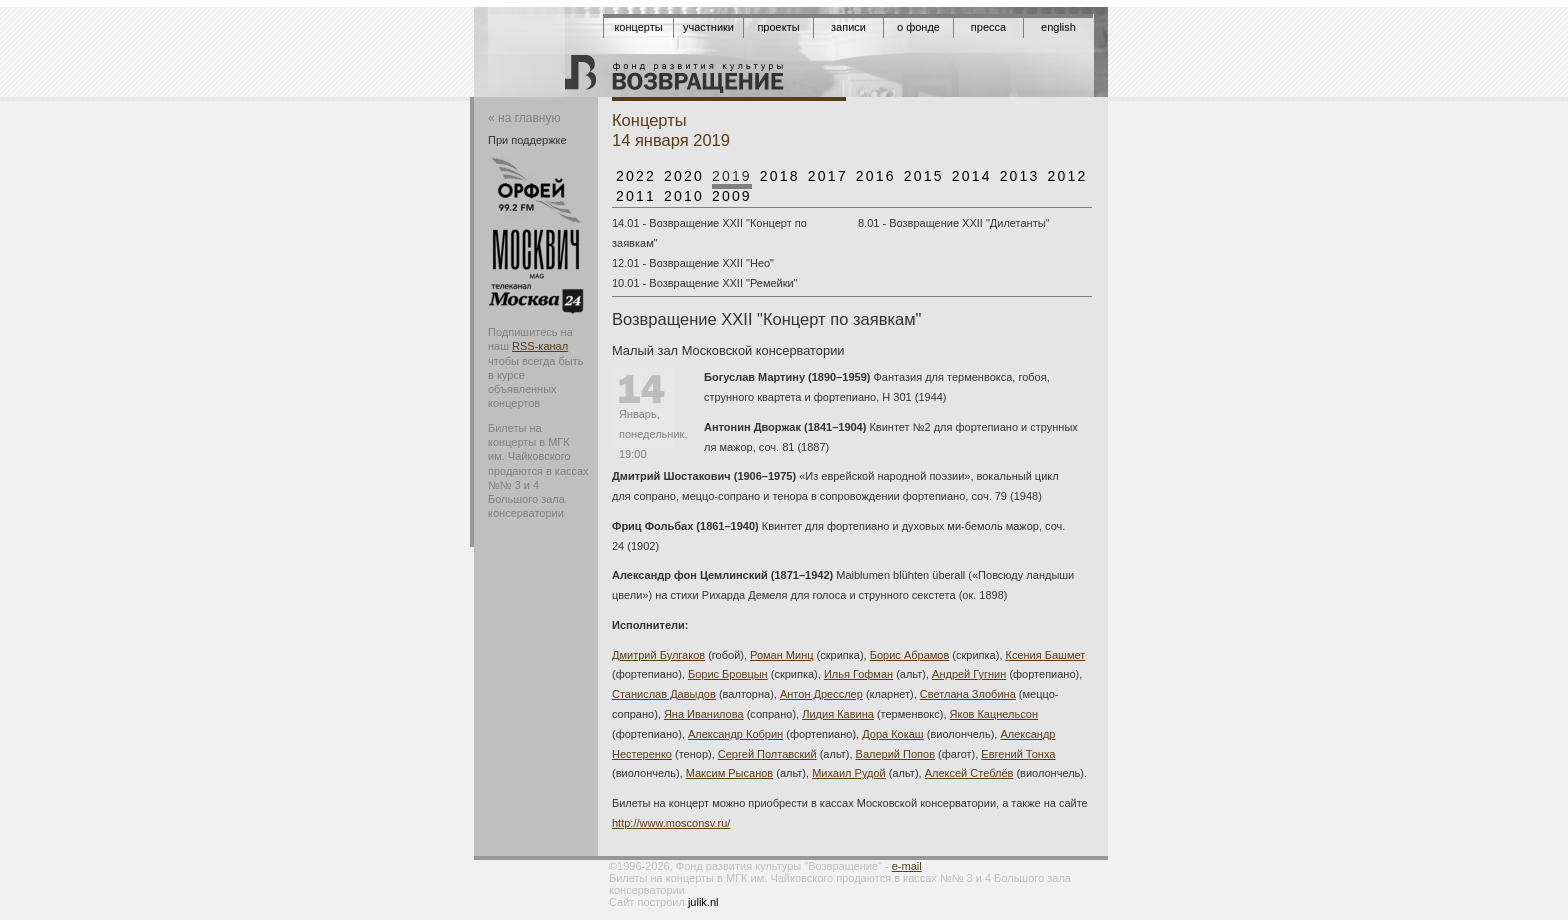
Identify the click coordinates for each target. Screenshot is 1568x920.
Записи (848, 27)
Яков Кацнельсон (994, 714)
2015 (924, 176)
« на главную (524, 118)
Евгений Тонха (1018, 754)
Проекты (778, 27)
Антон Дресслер (821, 694)
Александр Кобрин (735, 734)
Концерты (638, 27)
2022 (636, 176)
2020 (684, 176)
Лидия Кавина (838, 714)
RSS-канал (540, 346)
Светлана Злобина (968, 694)
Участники (708, 27)
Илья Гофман (858, 674)
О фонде (918, 27)
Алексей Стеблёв (969, 773)
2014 (972, 176)
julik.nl (703, 902)
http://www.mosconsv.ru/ (671, 823)
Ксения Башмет (1046, 655)
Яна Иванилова (704, 714)
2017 (828, 176)
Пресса (988, 27)
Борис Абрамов (910, 655)
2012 (1068, 176)
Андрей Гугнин (969, 674)
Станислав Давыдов (664, 694)
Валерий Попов (895, 754)
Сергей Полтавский (767, 754)
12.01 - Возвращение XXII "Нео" (693, 263)
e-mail (907, 866)
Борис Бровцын (728, 674)
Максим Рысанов (730, 773)
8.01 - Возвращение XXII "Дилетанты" (954, 223)
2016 (876, 176)
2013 (1020, 176)
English (1058, 27)
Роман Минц (781, 655)
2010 (684, 196)
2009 (732, 196)
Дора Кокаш (893, 734)
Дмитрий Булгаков (658, 655)
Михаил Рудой (849, 773)
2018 (780, 176)
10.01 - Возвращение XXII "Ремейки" (705, 283)
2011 (636, 196)
